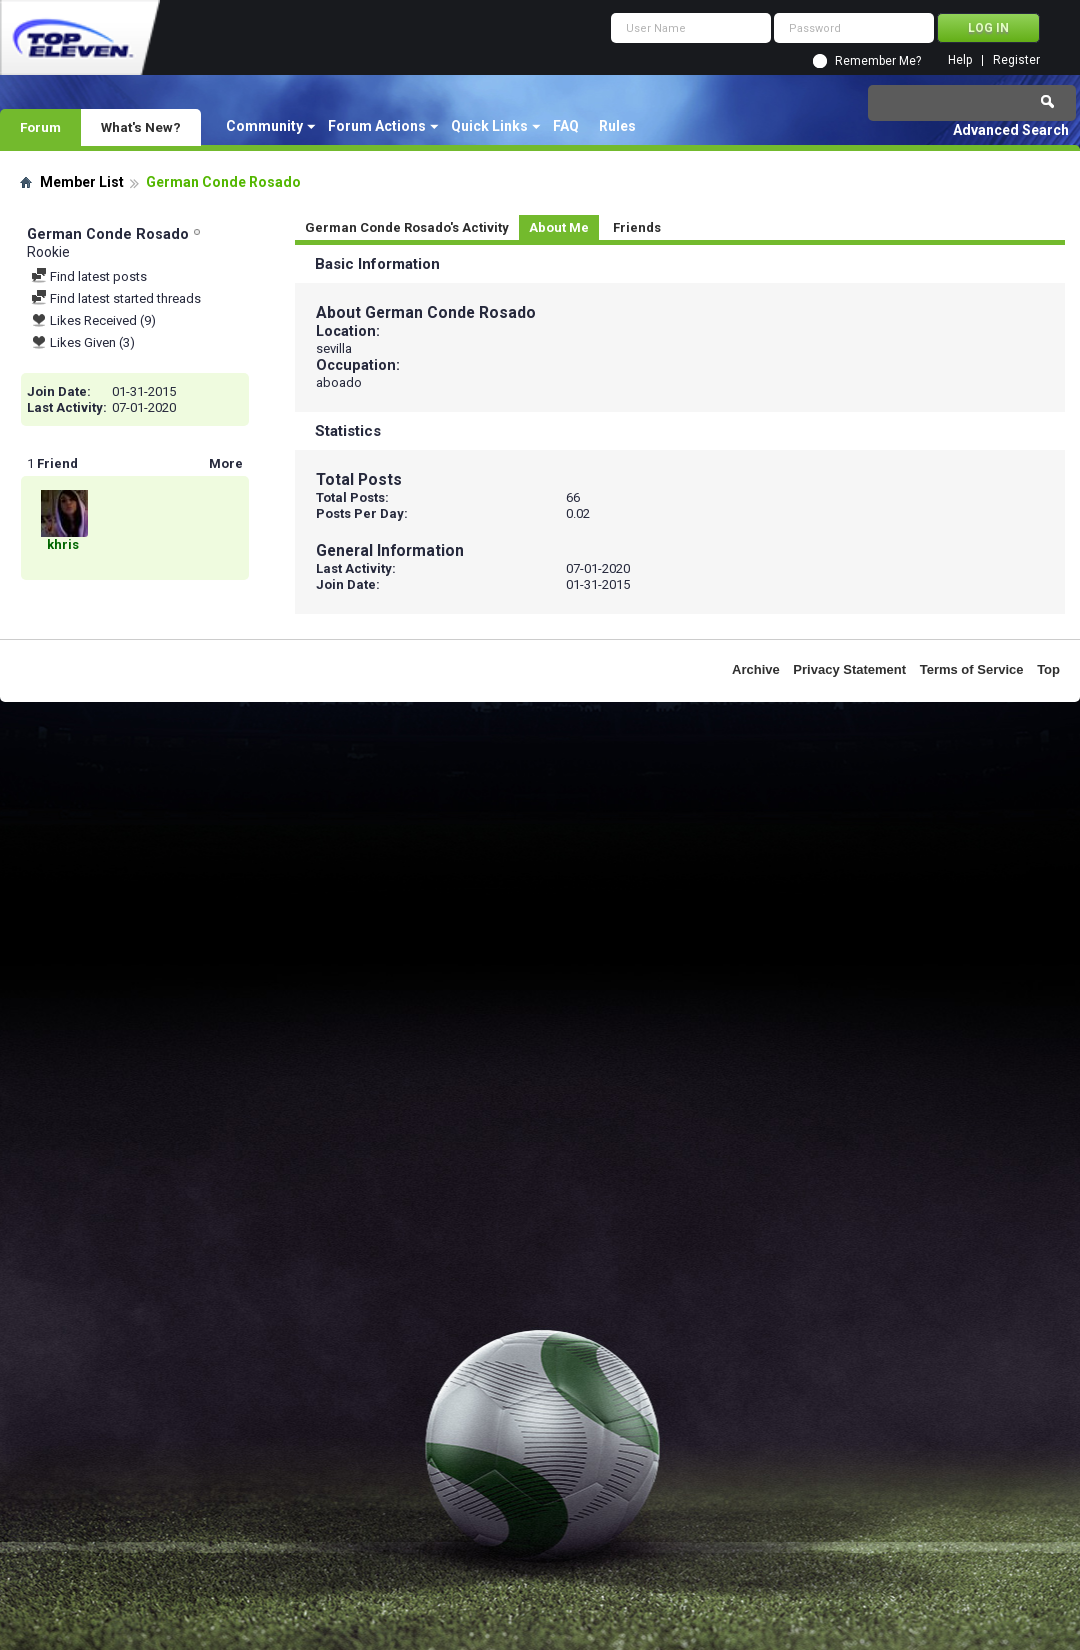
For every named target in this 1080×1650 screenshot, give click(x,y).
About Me (559, 227)
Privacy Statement (849, 669)
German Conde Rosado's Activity (407, 227)
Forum (40, 127)
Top (1048, 669)
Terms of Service (972, 669)
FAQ (566, 126)
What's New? (141, 127)
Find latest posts (89, 276)
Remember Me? (878, 61)
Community (264, 126)
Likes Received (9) (93, 320)
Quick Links (489, 126)
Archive (756, 669)
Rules (617, 126)
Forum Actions (377, 126)
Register (1016, 60)
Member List (82, 182)
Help (960, 60)
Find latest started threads (116, 298)
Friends (637, 227)
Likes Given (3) (83, 342)
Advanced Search (1011, 130)
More (226, 463)
